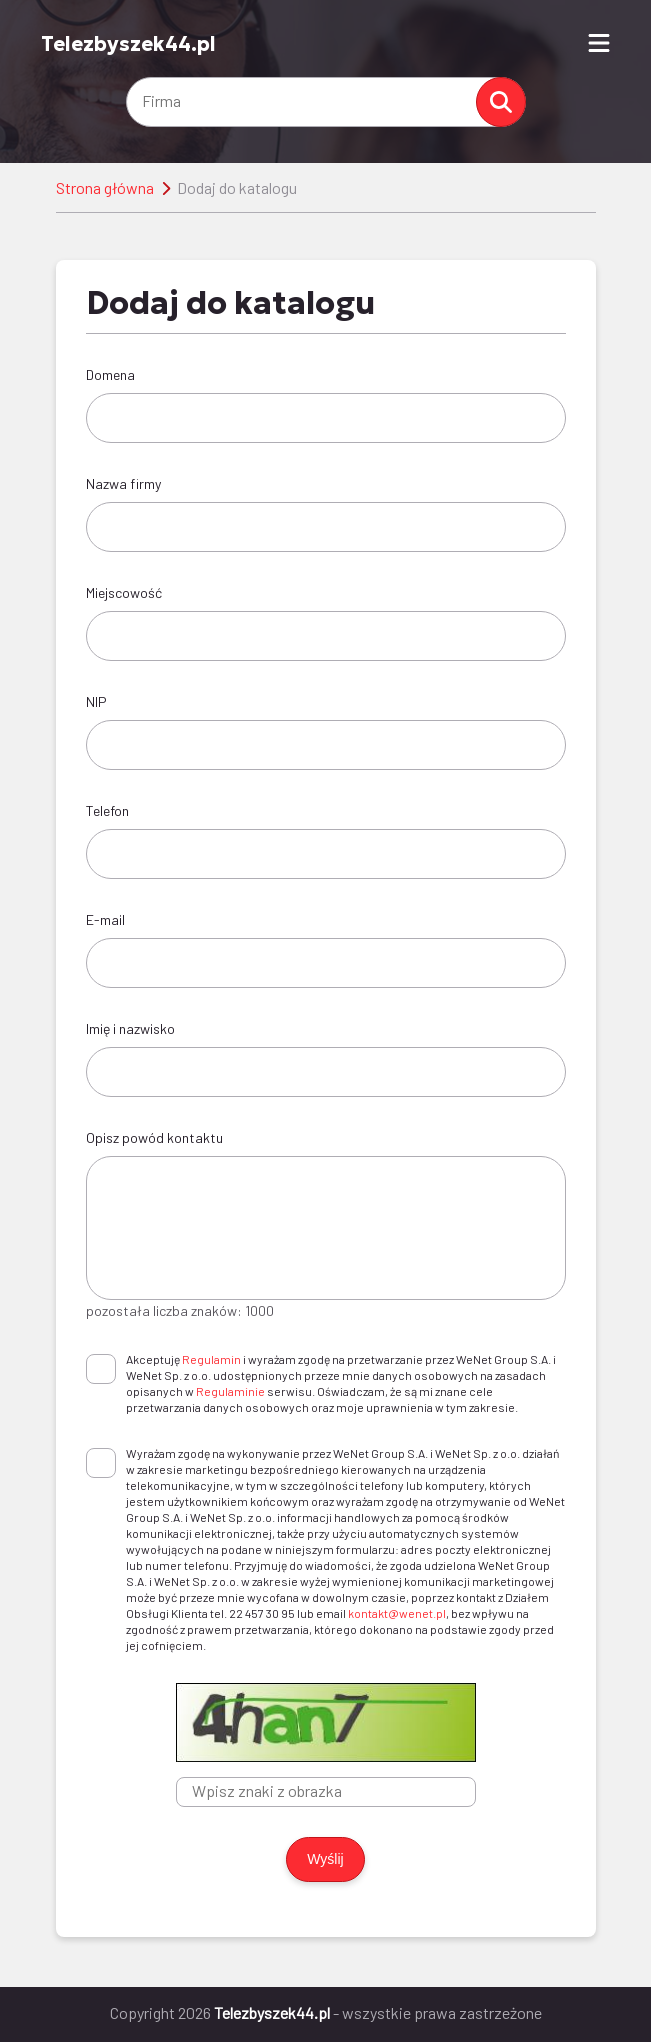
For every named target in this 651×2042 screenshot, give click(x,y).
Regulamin (211, 1359)
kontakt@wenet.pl (397, 1613)
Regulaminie (230, 1391)
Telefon (107, 810)
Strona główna (105, 187)
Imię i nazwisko (130, 1028)
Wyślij (325, 1859)
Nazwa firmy (123, 483)
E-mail (105, 919)
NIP (96, 701)
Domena (110, 374)
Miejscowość (124, 592)
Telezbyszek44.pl (128, 44)
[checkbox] (101, 1369)
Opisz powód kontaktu (154, 1137)
